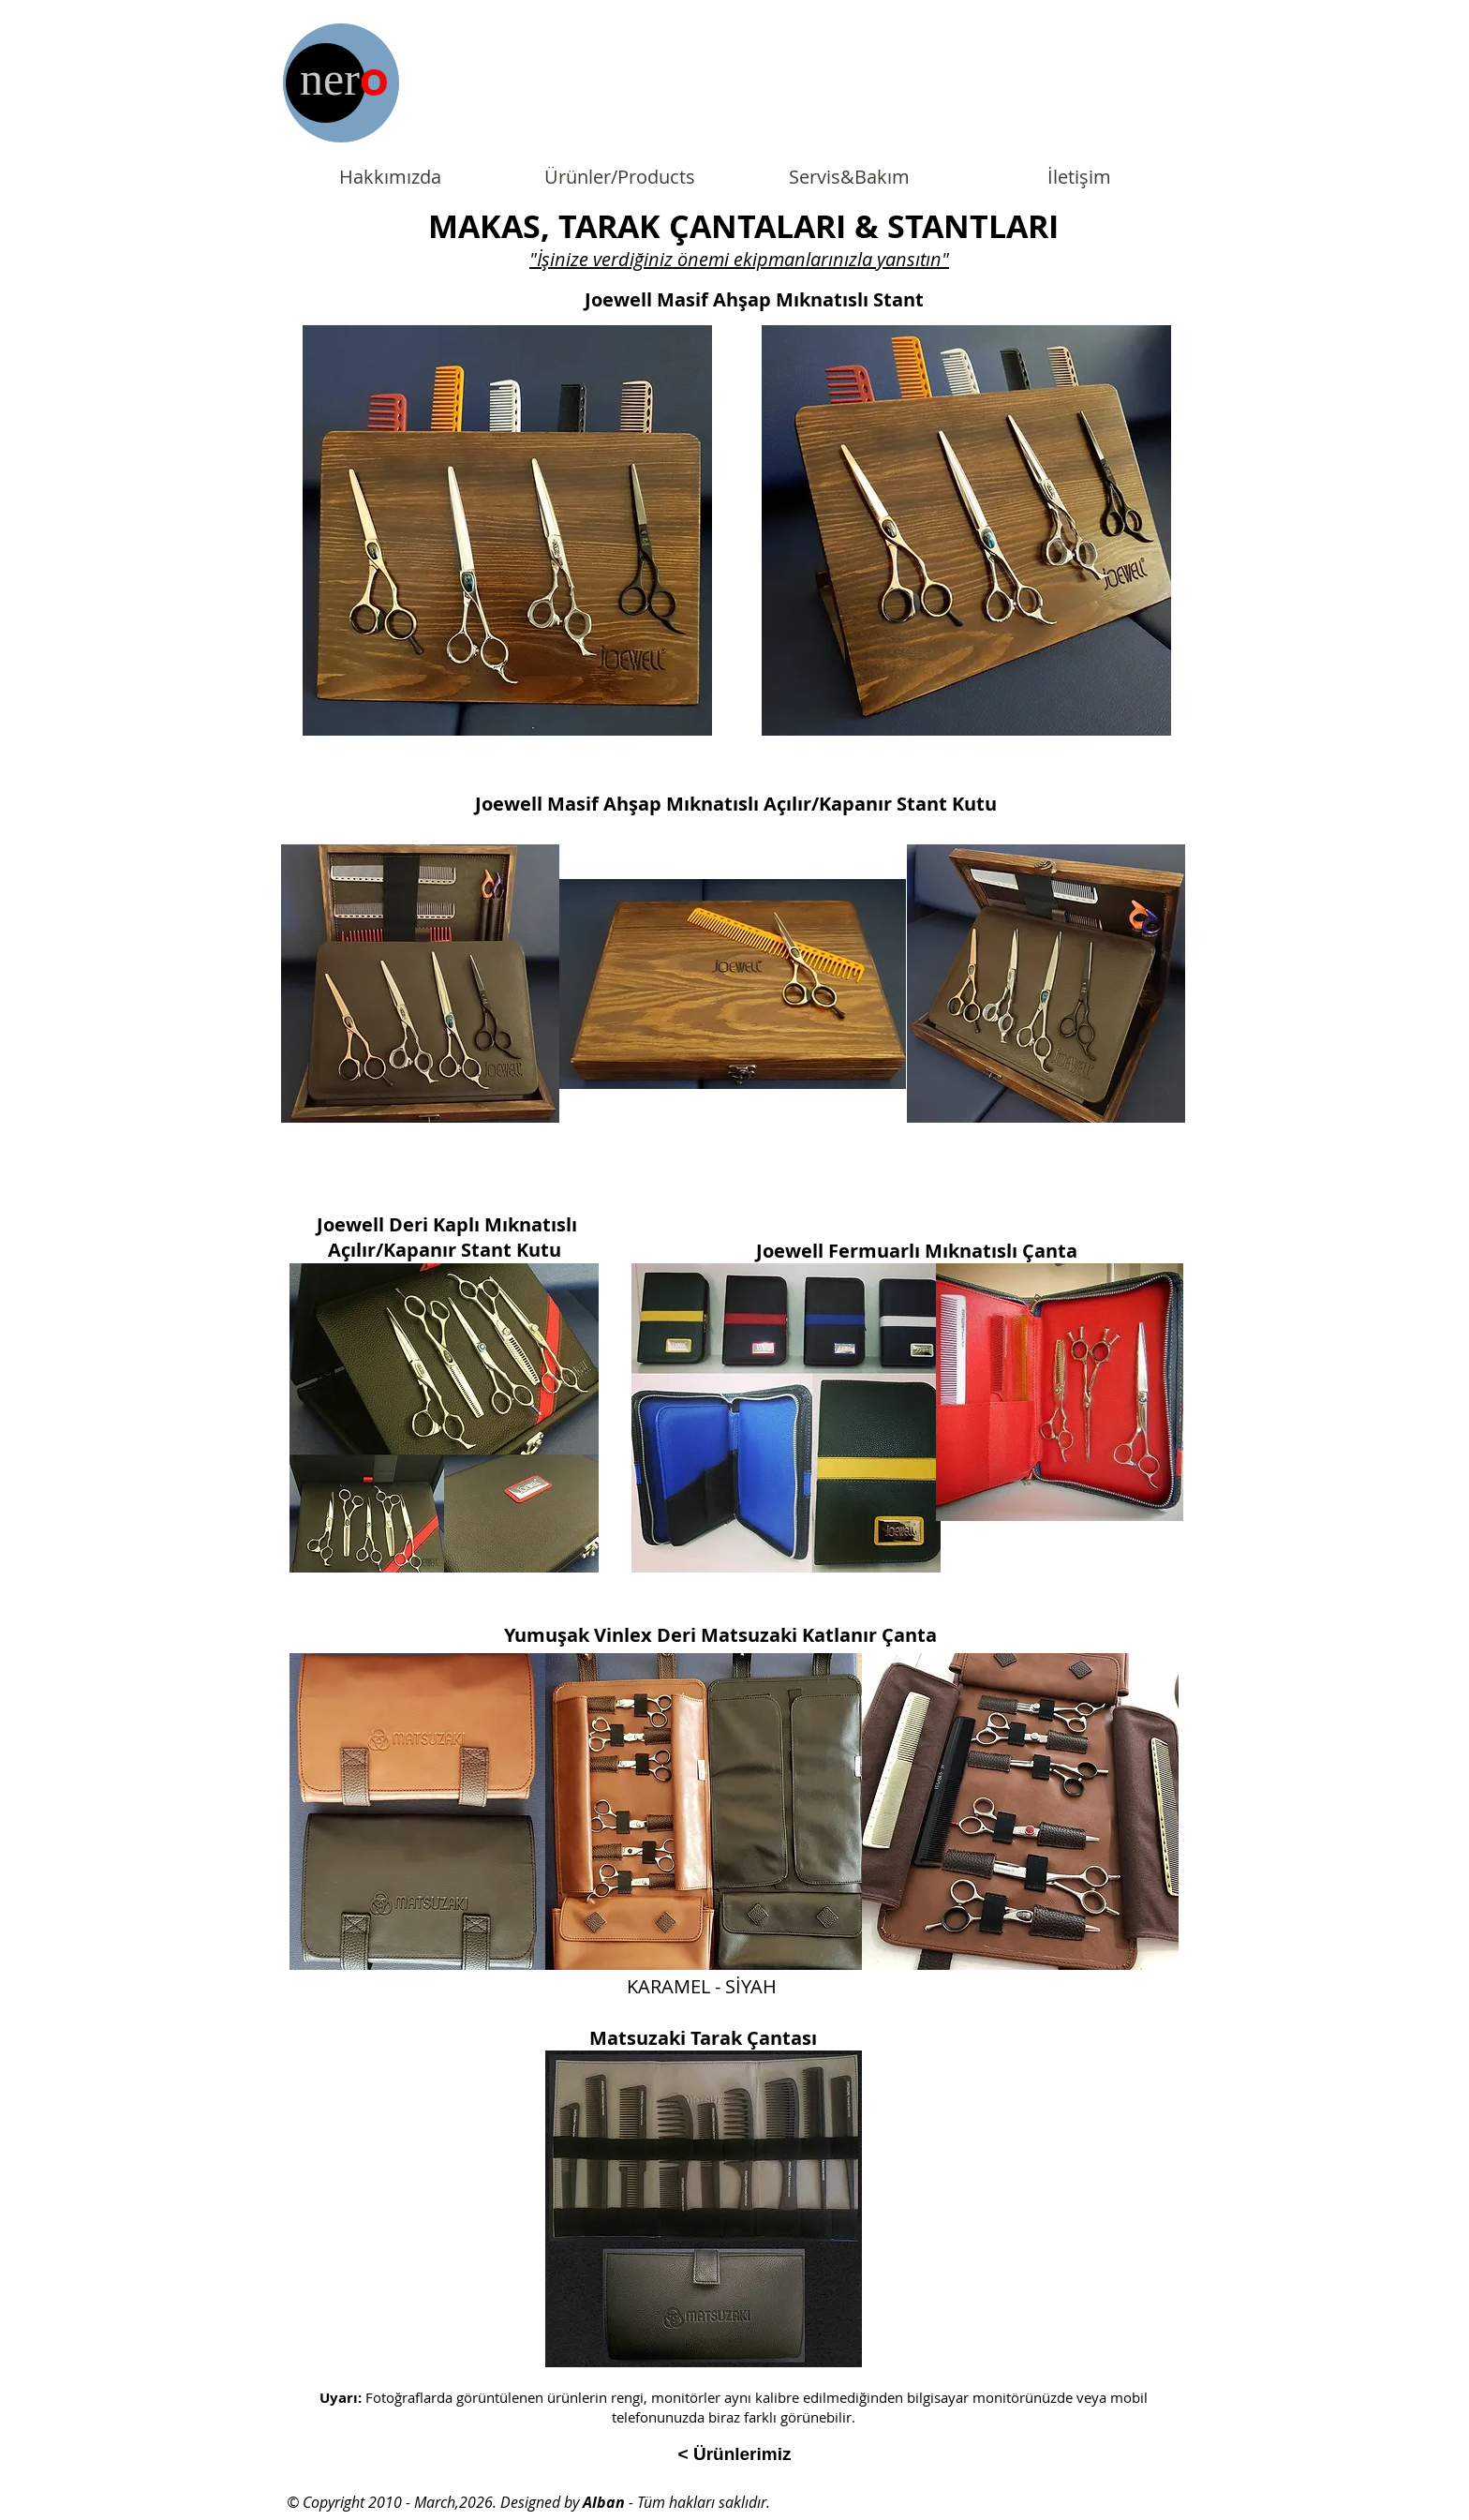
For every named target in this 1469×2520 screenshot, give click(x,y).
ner (330, 78)
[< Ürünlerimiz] (734, 2454)
